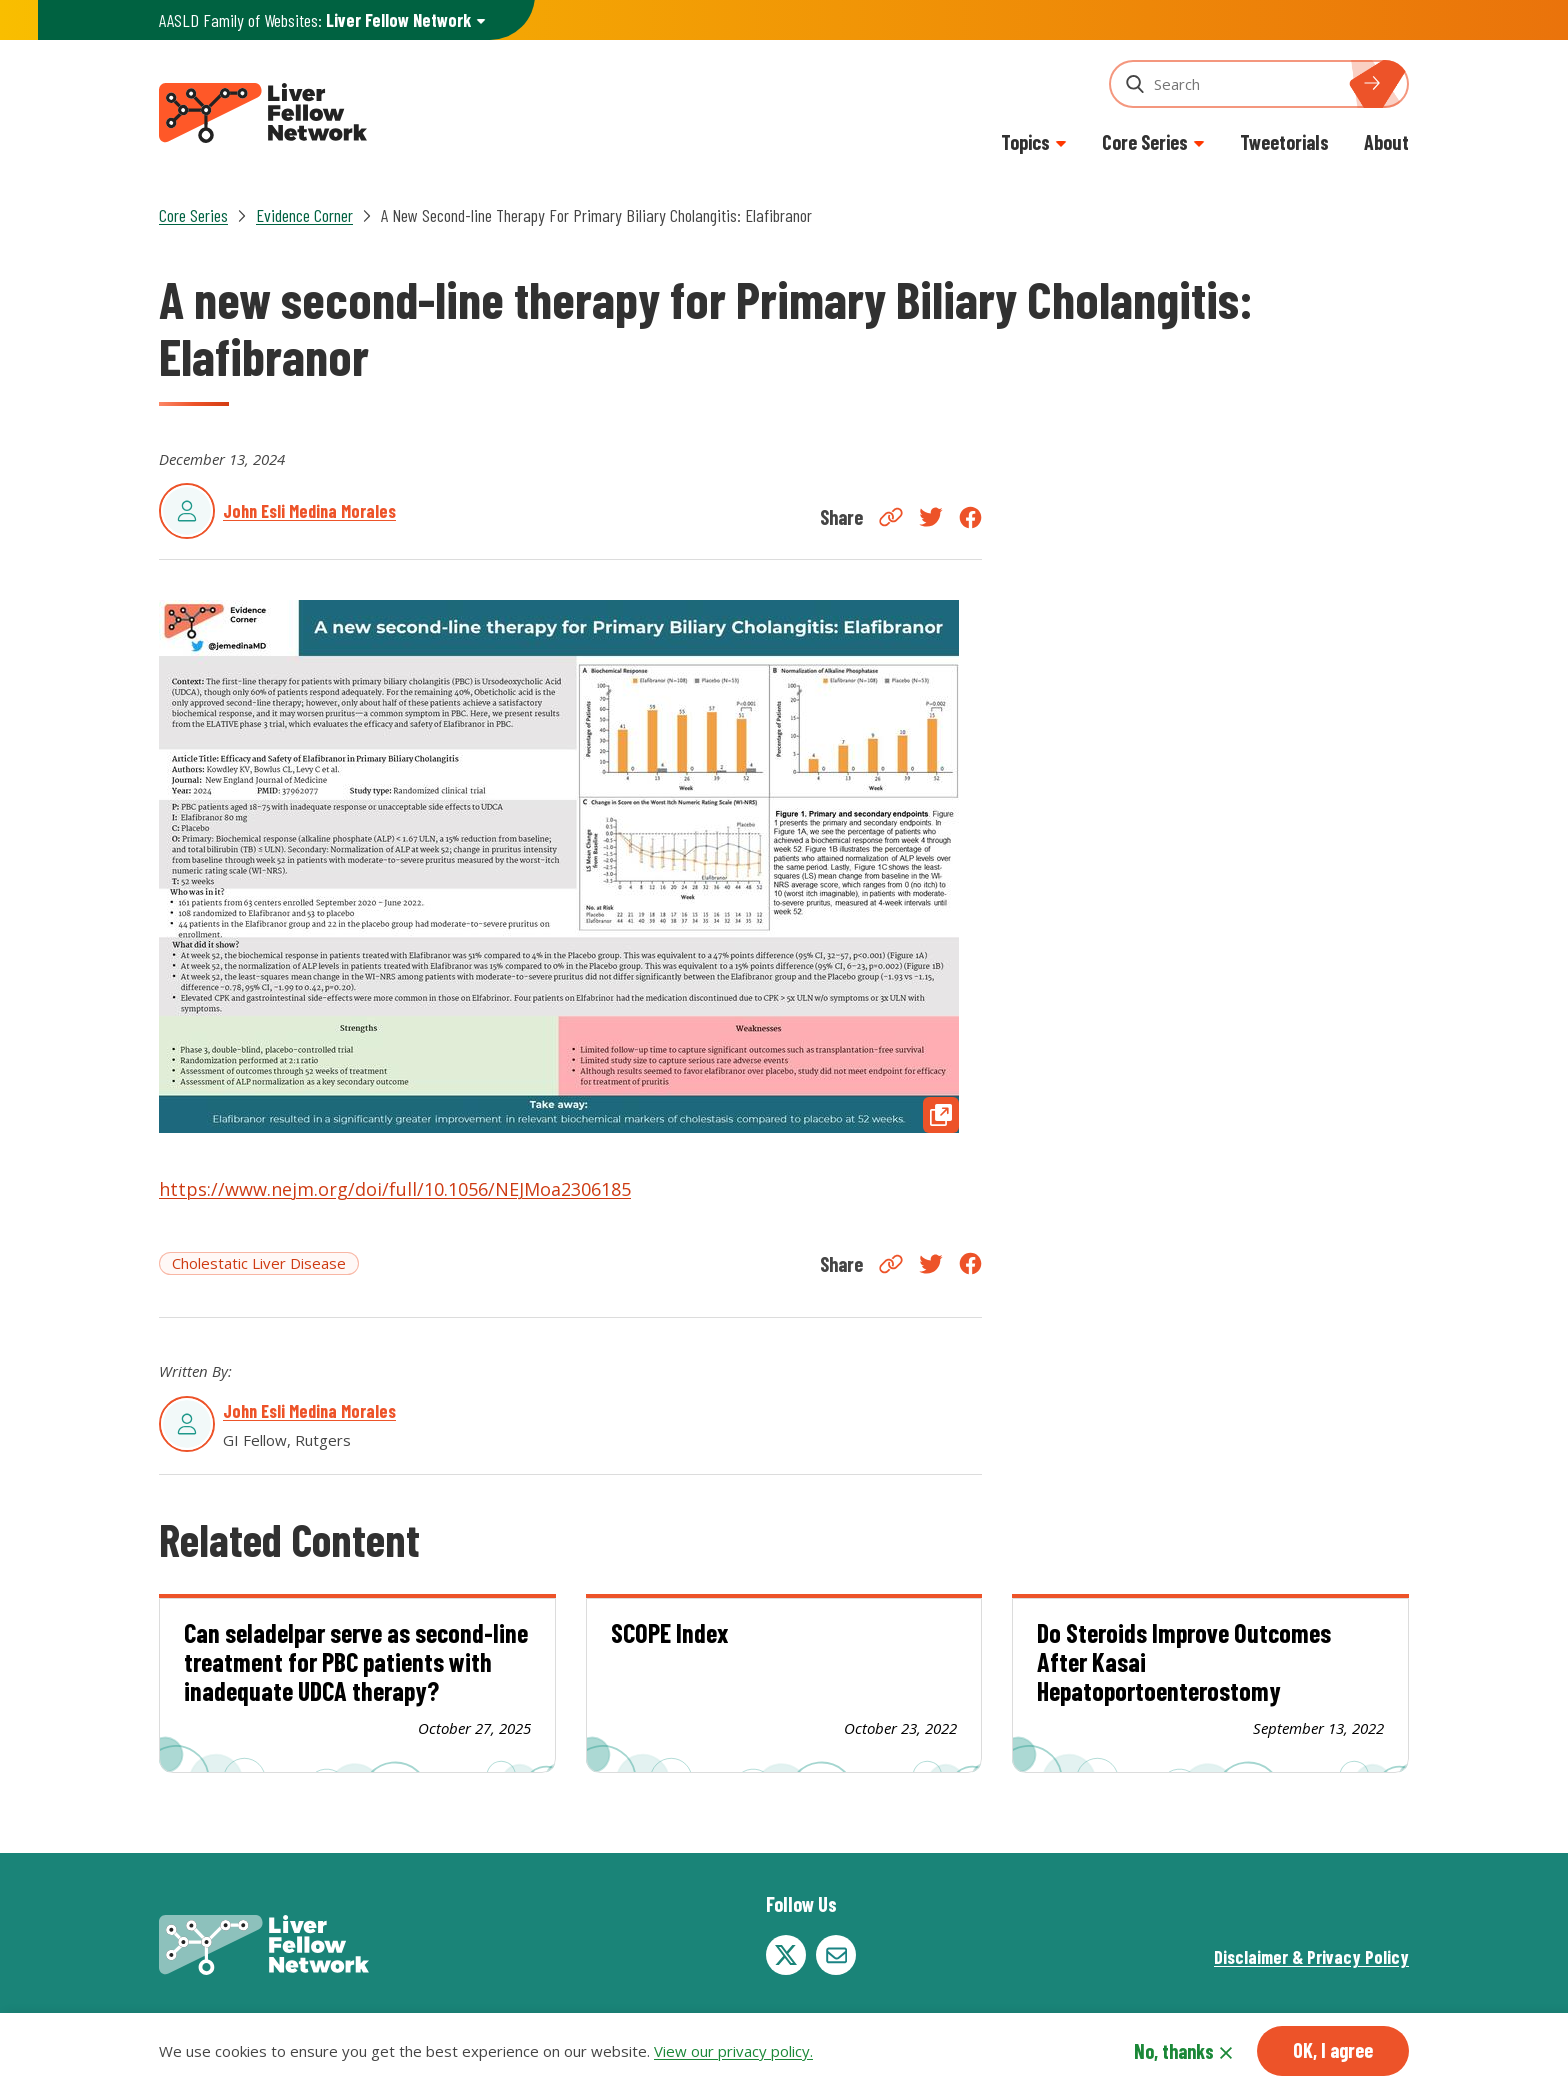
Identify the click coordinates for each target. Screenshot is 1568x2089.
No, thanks (1174, 2051)
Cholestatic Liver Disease (259, 1263)
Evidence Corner (304, 215)
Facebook (970, 517)
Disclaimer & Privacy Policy (1311, 1957)
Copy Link (891, 517)
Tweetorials (1284, 142)
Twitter (931, 517)
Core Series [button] (1145, 142)
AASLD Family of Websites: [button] (315, 20)
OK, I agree (1333, 2050)
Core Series (193, 215)
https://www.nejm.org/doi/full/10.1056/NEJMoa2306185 (395, 1189)
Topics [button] (1025, 142)
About (1386, 142)
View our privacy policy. (733, 2051)
